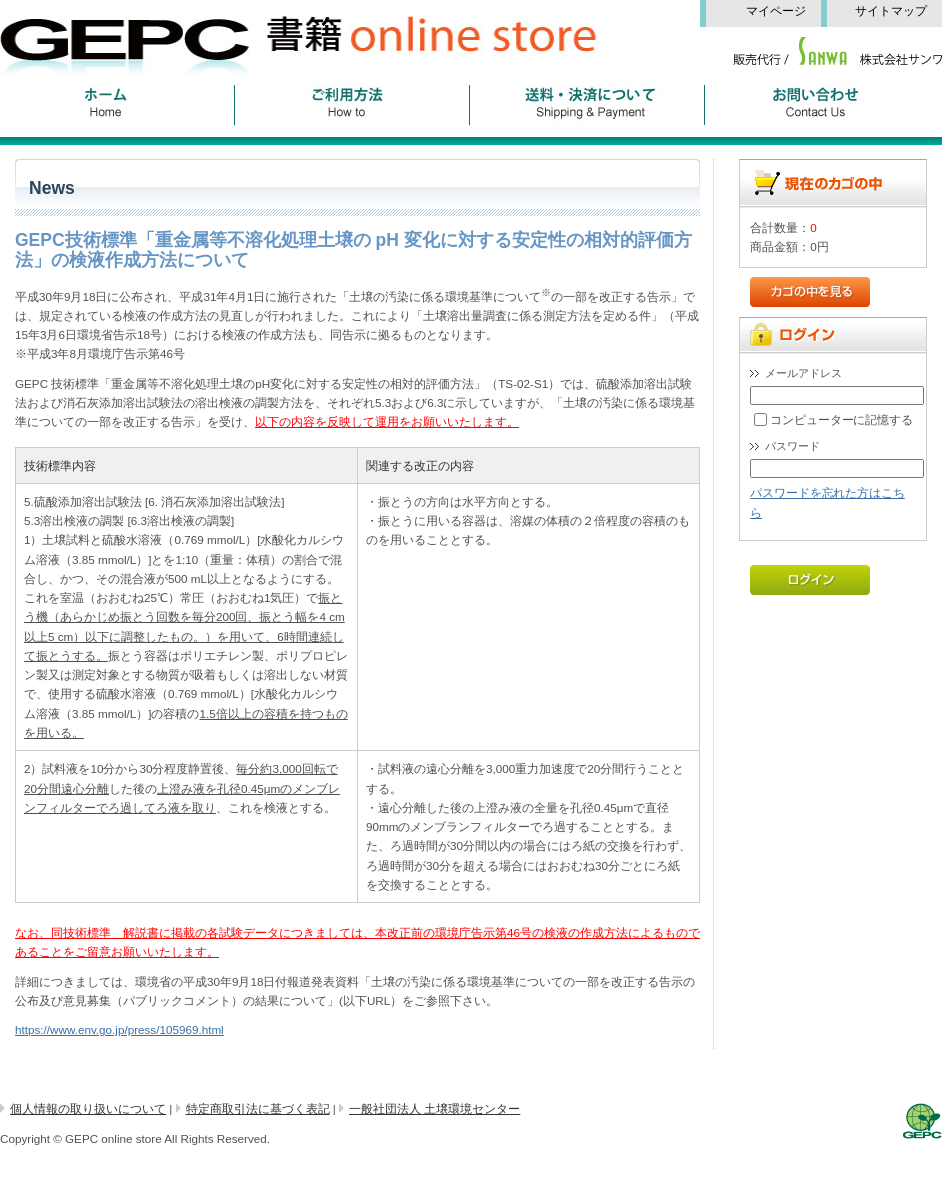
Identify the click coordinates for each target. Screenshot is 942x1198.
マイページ (783, 11)
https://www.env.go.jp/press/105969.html (119, 1029)
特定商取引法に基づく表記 (258, 1108)
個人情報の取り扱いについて (88, 1108)
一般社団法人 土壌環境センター (434, 1108)
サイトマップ (897, 11)
